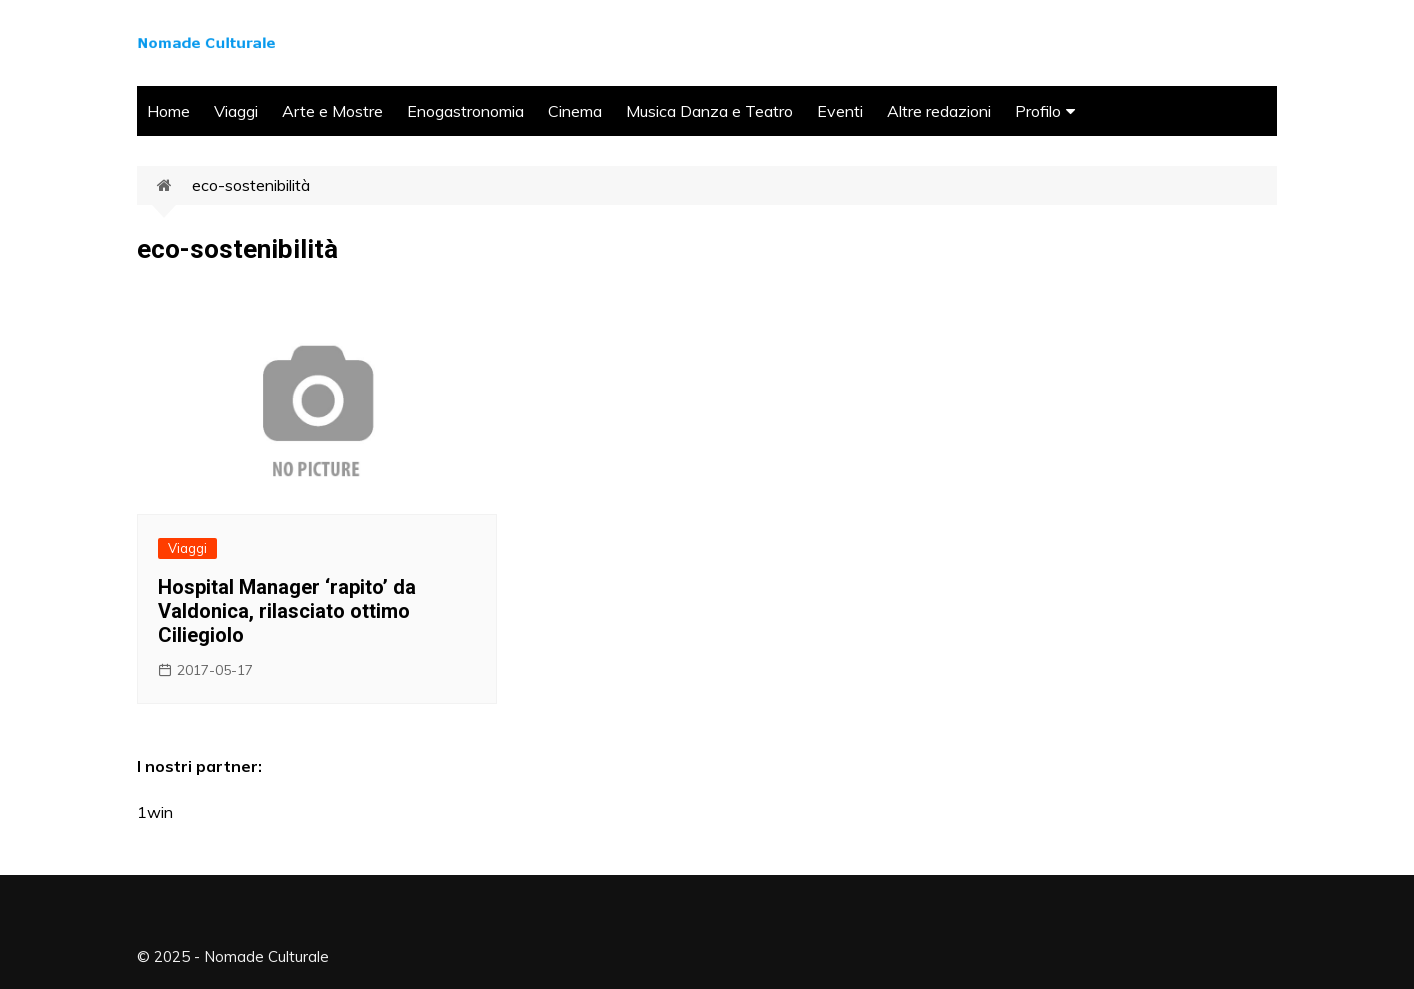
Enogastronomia (465, 111)
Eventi (840, 111)
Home (168, 111)
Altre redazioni (939, 111)
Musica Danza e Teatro (709, 111)
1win (155, 812)
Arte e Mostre (332, 111)
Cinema (575, 111)
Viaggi (236, 111)
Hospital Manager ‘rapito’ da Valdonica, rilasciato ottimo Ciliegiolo (287, 611)
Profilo (1038, 111)
